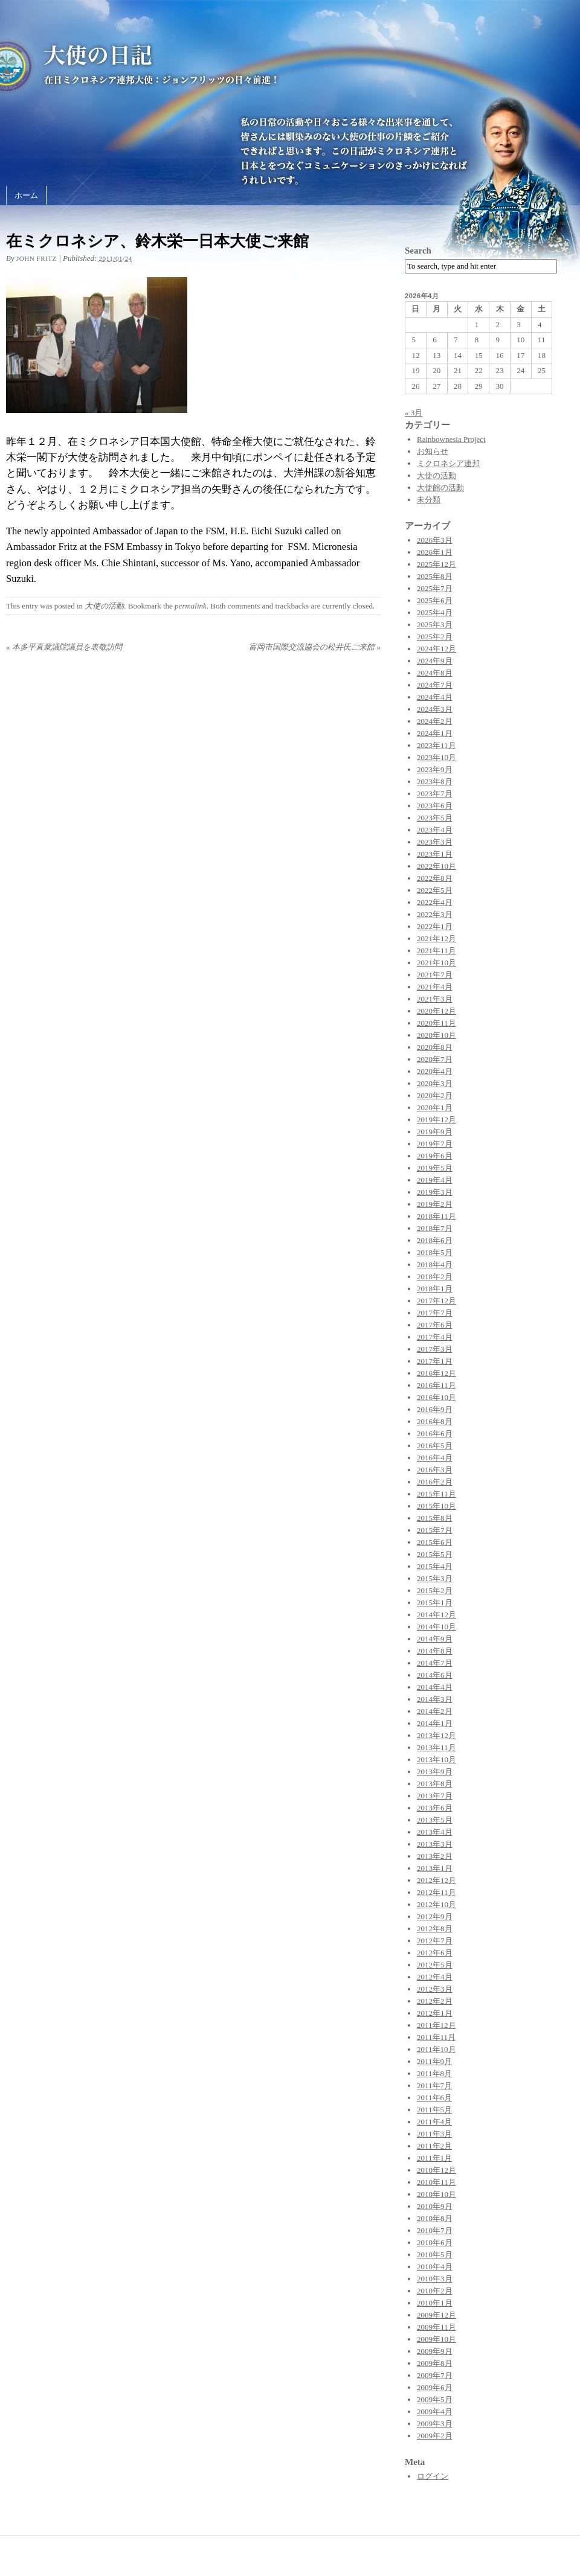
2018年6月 (435, 1240)
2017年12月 (436, 1300)
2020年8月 (435, 1047)
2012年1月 (435, 2013)
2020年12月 (436, 1010)
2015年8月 (435, 1518)
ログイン (432, 2476)
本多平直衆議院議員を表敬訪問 (64, 646)
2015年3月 (435, 1578)
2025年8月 (435, 576)
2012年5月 (435, 1964)
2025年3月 (435, 624)
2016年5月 (435, 1445)
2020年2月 (435, 1095)
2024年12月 (436, 648)
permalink (191, 605)
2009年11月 (436, 2327)
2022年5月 (435, 890)
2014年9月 (435, 1638)
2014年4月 (435, 1687)
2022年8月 (435, 878)
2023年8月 (435, 781)
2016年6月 (435, 1433)
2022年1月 (435, 926)
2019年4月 (435, 1179)
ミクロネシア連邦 (448, 463)
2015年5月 (435, 1554)
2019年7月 (435, 1143)
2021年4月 (435, 986)
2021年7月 (435, 974)
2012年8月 (435, 1928)
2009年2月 (435, 2435)
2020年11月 (436, 1023)
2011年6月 (434, 2097)
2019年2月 (435, 1204)
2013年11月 (436, 1747)
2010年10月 (436, 2194)
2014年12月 (436, 1614)
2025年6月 (435, 600)
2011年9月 (434, 2061)
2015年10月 (436, 1505)
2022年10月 (436, 866)
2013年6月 (435, 1807)
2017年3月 (435, 1349)
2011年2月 (434, 2145)
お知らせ (432, 451)
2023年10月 (436, 757)
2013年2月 (435, 1856)
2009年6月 (435, 2387)
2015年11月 (436, 1493)
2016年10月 (436, 1397)
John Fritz (36, 258)
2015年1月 (435, 1602)
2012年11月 (436, 1892)
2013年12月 (436, 1735)
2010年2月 (435, 2290)
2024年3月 (435, 709)
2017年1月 (435, 1361)
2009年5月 (435, 2399)
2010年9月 (435, 2206)
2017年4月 (435, 1336)
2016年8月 (435, 1421)
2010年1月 (435, 2302)
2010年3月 (435, 2278)
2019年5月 (435, 1167)
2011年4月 (434, 2121)
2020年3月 (435, 1083)
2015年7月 (435, 1530)
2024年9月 (435, 660)
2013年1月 (435, 1868)
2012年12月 (436, 1880)
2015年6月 (435, 1542)
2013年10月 (436, 1759)
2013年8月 (435, 1783)
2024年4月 (435, 697)
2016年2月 (435, 1481)
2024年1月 (435, 733)
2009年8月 (435, 2363)
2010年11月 (436, 2182)
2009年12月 (436, 2314)
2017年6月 (435, 1324)
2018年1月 (435, 1288)
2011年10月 (436, 2049)
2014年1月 (435, 1723)
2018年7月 (435, 1228)
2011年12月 (436, 2025)
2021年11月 (436, 950)
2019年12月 (436, 1119)
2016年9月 (435, 1409)
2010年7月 (435, 2230)
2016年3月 (435, 1469)
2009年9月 (435, 2351)
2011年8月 (434, 2073)
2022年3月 (435, 914)
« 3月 (413, 412)
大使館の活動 (440, 487)
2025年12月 (436, 564)
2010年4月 (435, 2266)
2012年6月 (435, 1952)
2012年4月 (435, 1976)
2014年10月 (436, 1626)
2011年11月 (436, 2037)
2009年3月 (435, 2423)
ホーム (26, 195)
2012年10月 (436, 1904)
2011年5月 (434, 2109)
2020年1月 (435, 1107)
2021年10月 (436, 962)
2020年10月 (436, 1035)
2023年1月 (435, 853)
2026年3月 (435, 540)
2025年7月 (435, 588)
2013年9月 (435, 1771)
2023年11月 (436, 745)
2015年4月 (435, 1566)
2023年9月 (435, 769)
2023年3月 (435, 841)
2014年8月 (435, 1650)
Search (418, 250)
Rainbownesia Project (451, 439)
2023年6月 (435, 805)
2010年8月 (435, 2218)
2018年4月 (435, 1264)
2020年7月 (435, 1059)
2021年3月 (435, 998)
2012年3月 (435, 1988)
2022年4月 (435, 902)
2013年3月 (435, 1844)
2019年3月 (435, 1192)
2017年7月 (435, 1312)
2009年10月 (436, 2339)
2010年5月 (435, 2254)
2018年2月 (435, 1276)
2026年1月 (435, 552)
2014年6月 (435, 1675)
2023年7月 (435, 793)
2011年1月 (434, 2157)
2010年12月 (436, 2170)
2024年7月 (435, 684)
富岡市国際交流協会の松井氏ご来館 (315, 646)
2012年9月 (435, 1916)
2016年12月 (436, 1373)
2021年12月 (436, 938)
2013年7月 (435, 1795)
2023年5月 (435, 817)
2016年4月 (435, 1457)
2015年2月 (435, 1590)
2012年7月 (435, 1940)
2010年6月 (435, 2242)
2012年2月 (435, 2001)
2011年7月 (434, 2085)
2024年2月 (435, 721)
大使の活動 (104, 605)
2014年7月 (435, 1662)
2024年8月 (435, 672)
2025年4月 (435, 612)
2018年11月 (436, 1216)
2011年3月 (434, 2133)
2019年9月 (435, 1131)
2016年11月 (436, 1385)
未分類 (428, 499)
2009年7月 (435, 2375)
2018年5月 (435, 1252)
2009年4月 (435, 2411)
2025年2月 (435, 636)
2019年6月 (435, 1155)
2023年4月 (435, 829)
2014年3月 (435, 1699)
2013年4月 (435, 1831)
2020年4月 (435, 1071)
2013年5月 (435, 1819)
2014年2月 (435, 1711)
